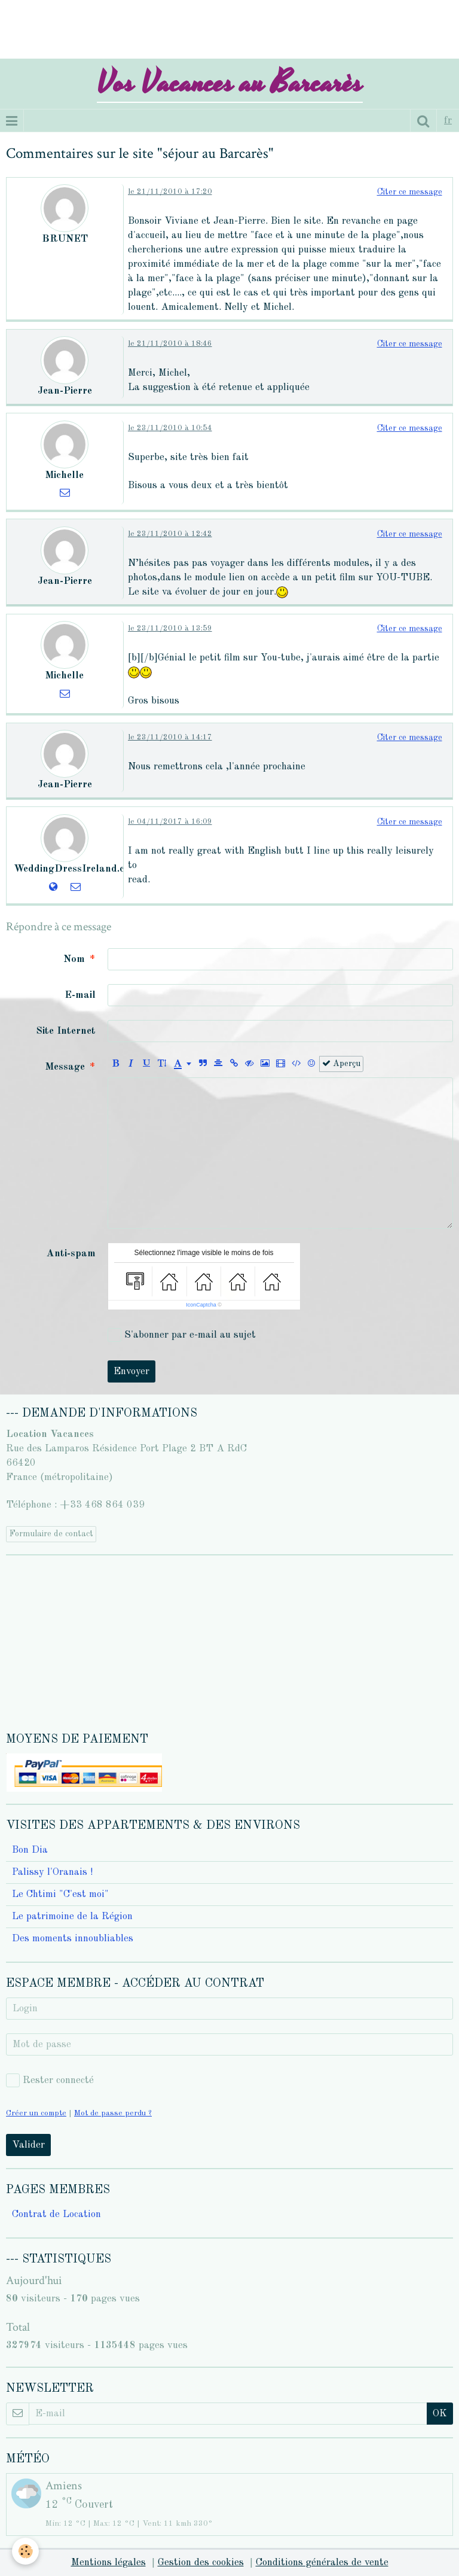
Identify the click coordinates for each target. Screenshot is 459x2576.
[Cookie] (25, 2551)
